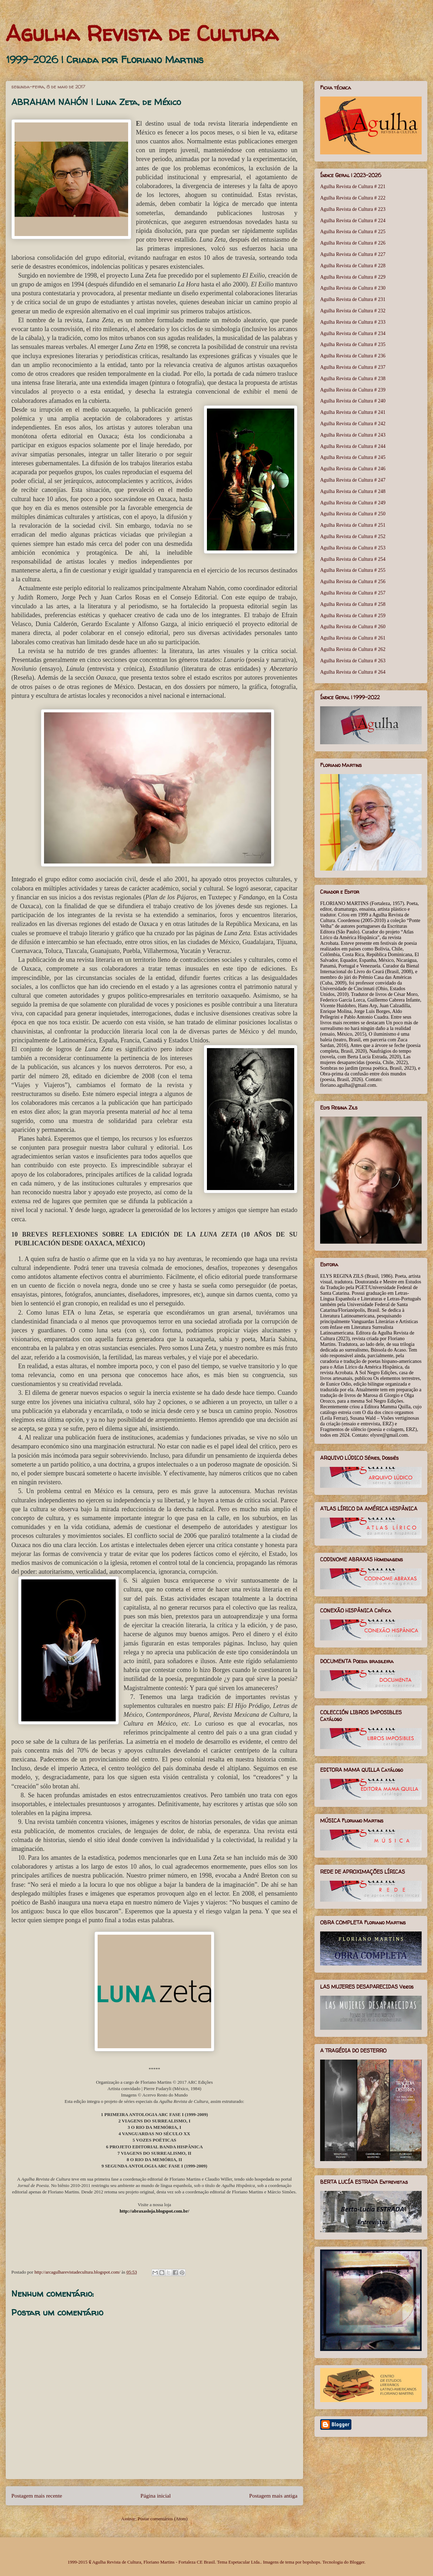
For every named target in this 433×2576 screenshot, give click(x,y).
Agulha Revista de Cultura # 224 (352, 220)
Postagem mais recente (36, 2496)
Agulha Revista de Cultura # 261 (352, 638)
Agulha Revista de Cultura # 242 (352, 423)
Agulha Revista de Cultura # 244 (352, 446)
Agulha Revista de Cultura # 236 (352, 355)
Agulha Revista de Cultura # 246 (352, 468)
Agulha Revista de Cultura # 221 (352, 186)
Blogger (357, 2562)
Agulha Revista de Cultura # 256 (352, 581)
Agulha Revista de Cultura (142, 33)
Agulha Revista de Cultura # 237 (352, 367)
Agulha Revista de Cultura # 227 (352, 254)
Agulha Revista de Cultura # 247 (352, 480)
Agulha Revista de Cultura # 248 (352, 491)
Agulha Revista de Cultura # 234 (352, 333)
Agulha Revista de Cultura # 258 (352, 604)
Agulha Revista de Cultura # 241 (352, 412)
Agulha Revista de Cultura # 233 (352, 322)
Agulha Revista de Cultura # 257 (352, 593)
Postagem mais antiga (273, 2496)
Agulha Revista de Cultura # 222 (352, 198)
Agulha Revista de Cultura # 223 (352, 209)
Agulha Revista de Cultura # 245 (352, 457)
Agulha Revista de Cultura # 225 (352, 231)
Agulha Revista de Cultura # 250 (352, 513)
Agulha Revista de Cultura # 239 (352, 390)
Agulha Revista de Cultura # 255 (352, 570)
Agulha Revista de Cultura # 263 (352, 660)
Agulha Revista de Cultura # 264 (352, 672)
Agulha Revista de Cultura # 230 (352, 288)
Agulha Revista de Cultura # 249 (352, 502)
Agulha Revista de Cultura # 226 (352, 243)
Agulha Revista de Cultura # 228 (352, 265)
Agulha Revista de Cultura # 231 (352, 299)
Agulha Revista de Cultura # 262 (352, 649)
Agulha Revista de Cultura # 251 (352, 525)
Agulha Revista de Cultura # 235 (352, 344)
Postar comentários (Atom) (163, 2518)
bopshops (311, 2562)
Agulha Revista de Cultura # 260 (352, 626)
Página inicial (156, 2496)
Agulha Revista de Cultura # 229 (352, 277)
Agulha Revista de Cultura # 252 (352, 536)
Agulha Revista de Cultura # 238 (352, 378)
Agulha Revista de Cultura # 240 (352, 401)
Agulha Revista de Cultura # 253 (352, 547)
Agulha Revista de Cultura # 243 (352, 435)
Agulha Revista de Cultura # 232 (352, 310)
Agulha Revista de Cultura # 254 (352, 559)
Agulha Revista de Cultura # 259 (352, 615)
